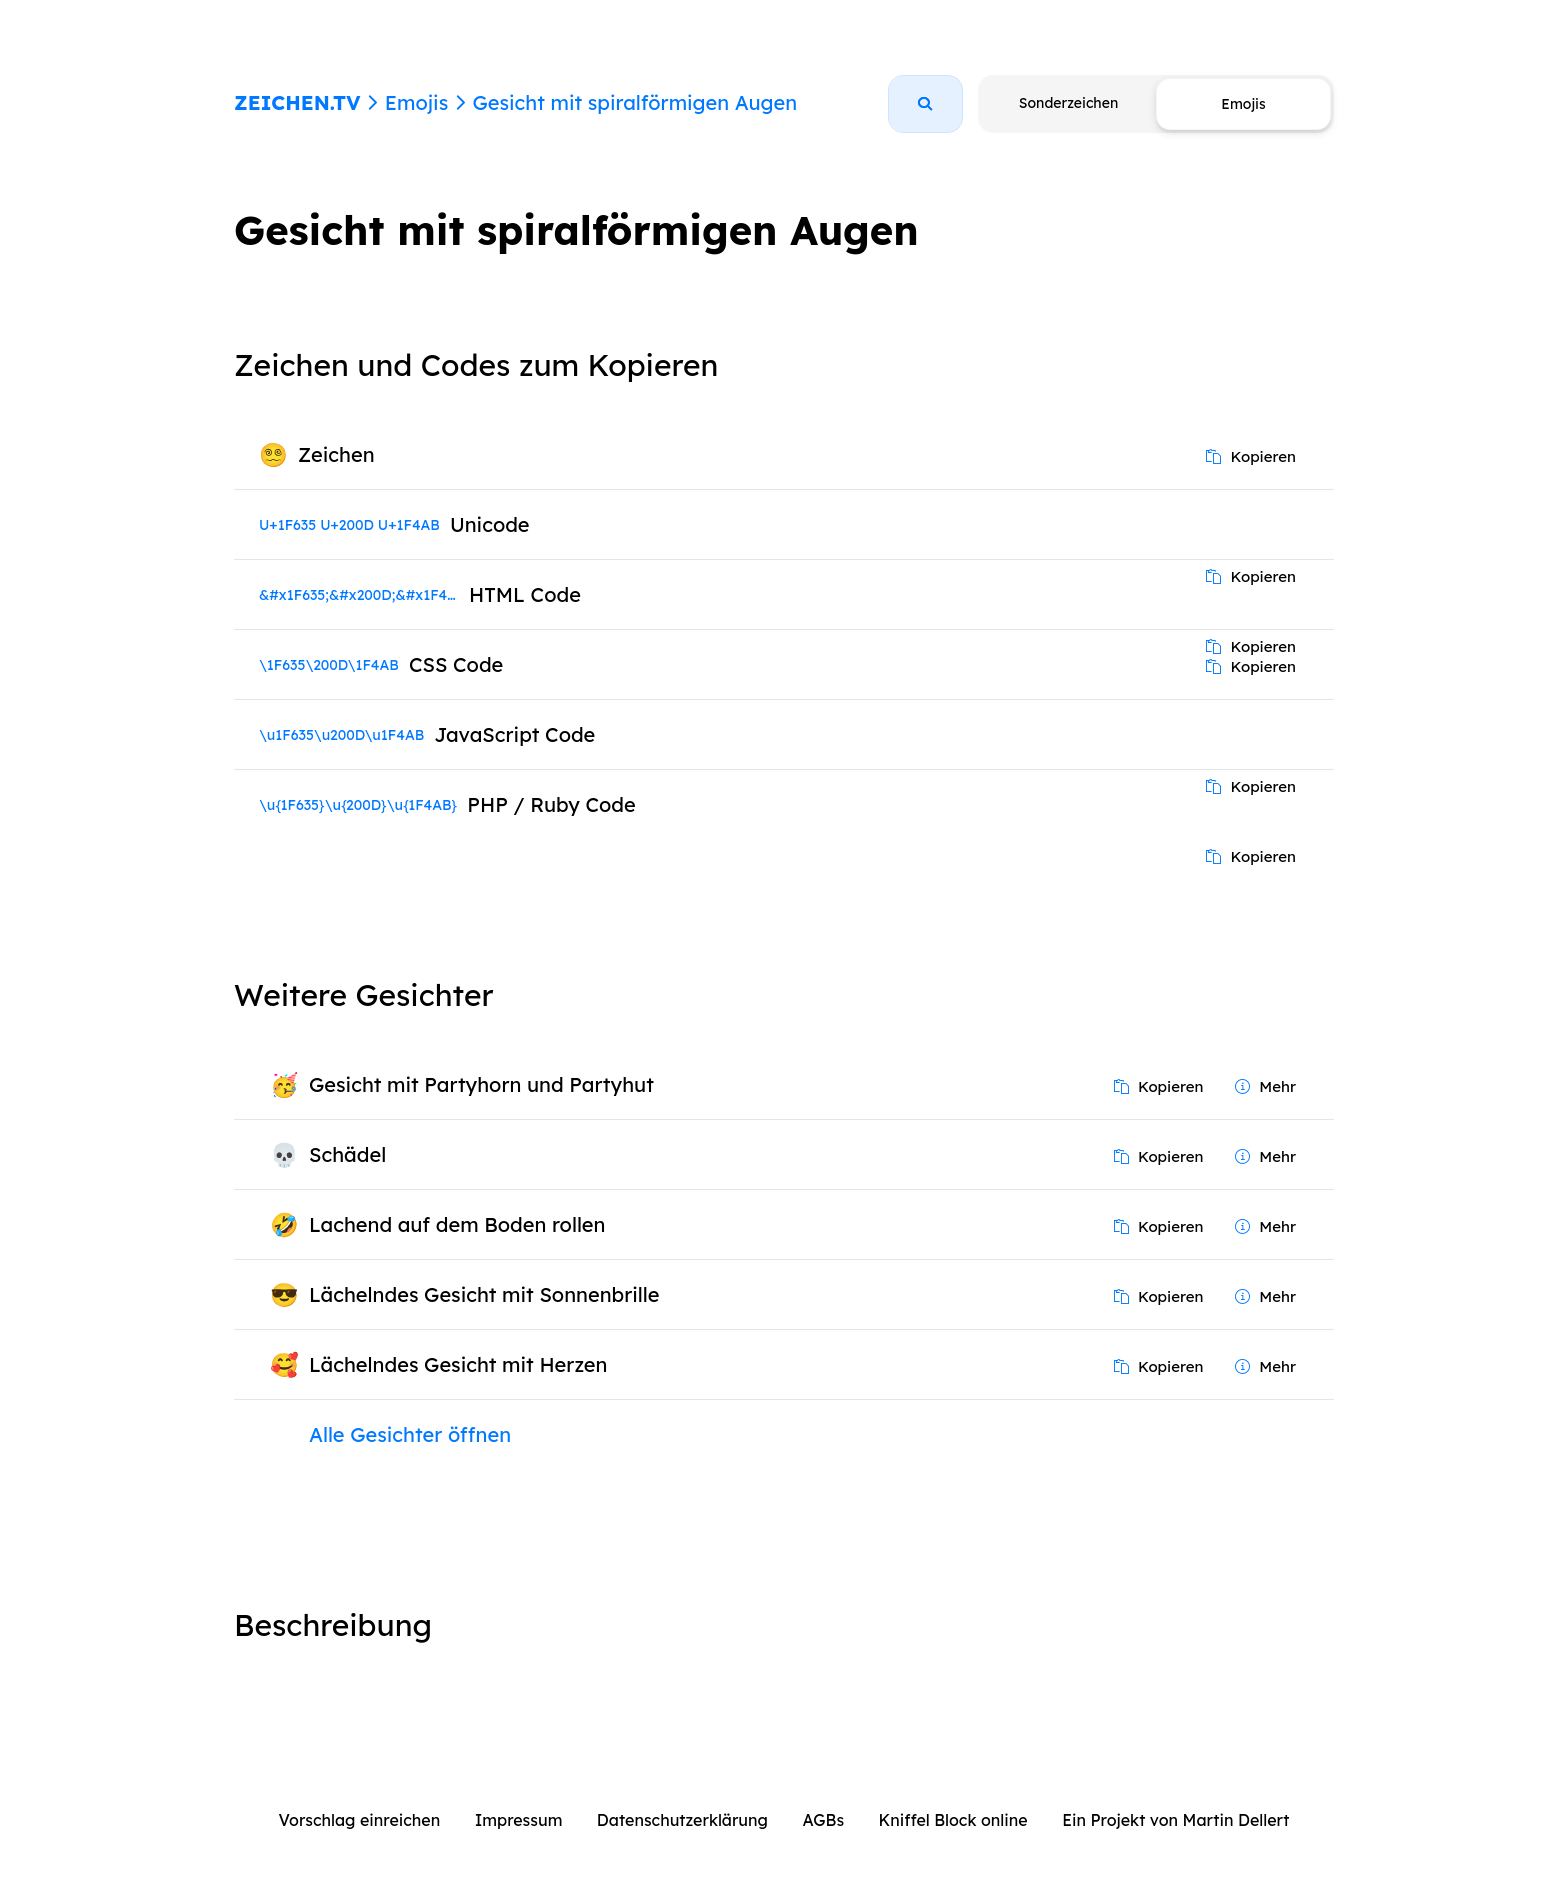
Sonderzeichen (1068, 103)
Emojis (416, 102)
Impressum (519, 1820)
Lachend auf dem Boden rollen (457, 1224)
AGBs (823, 1820)
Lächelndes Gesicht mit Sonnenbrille (484, 1294)
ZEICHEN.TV (297, 102)
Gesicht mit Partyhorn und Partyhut (481, 1084)
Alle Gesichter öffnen (410, 1434)
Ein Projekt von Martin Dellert (1175, 1820)
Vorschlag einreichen (360, 1820)
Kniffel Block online (953, 1820)
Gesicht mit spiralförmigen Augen (634, 102)
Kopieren (1251, 456)
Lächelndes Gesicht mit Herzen (458, 1364)
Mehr (1265, 1086)
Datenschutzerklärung (682, 1820)
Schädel (347, 1154)
